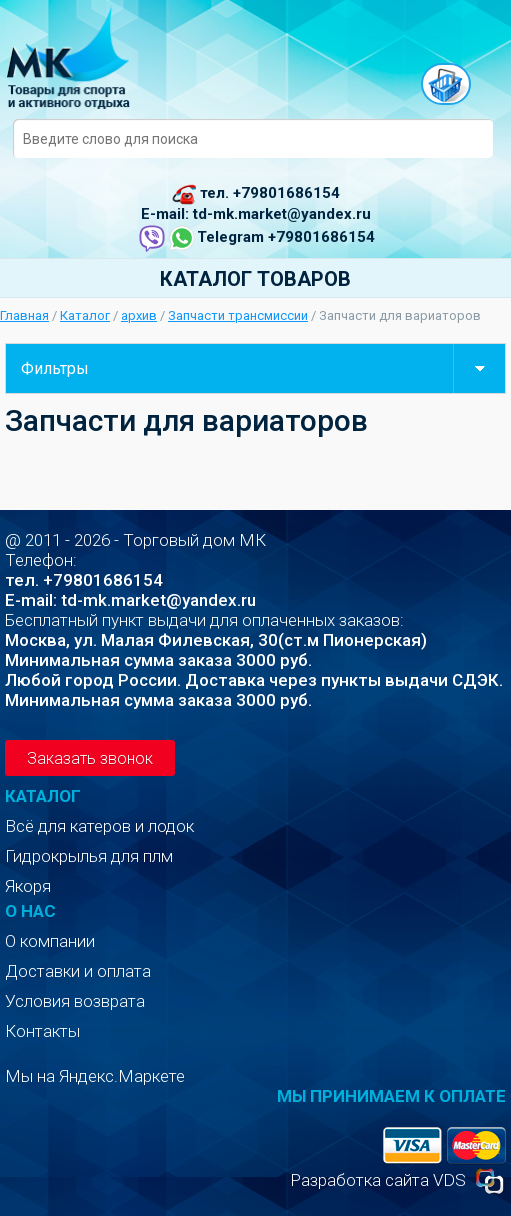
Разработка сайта (359, 1180)
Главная (24, 315)
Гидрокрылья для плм (89, 856)
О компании (50, 941)
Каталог (85, 315)
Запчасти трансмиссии (238, 315)
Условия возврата (75, 1001)
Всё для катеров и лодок (99, 826)
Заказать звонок (90, 758)
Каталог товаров (255, 279)
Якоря (28, 886)
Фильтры (263, 368)
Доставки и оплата (78, 971)
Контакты (42, 1031)
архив (139, 315)
